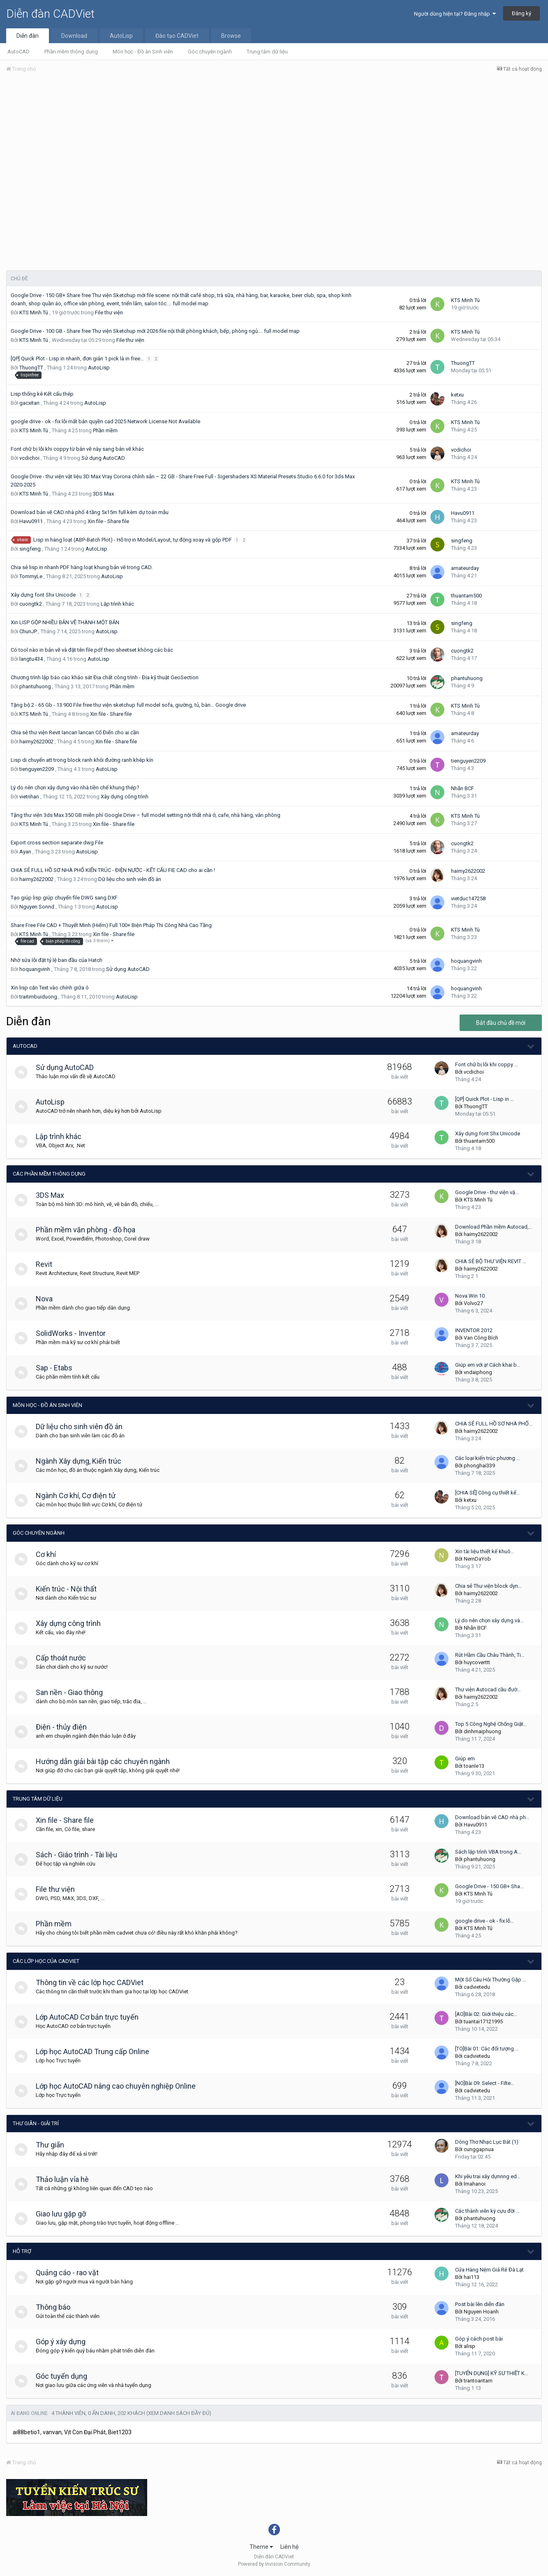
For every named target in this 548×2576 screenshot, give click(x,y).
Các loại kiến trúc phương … (487, 1458)
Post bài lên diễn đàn (479, 2304)
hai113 (471, 2277)
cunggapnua (479, 2149)
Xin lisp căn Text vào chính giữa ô (50, 988)
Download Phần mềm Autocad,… (493, 1227)
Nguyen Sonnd (36, 907)
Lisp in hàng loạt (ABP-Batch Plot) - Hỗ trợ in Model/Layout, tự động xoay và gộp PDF (133, 540)
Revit (47, 1264)
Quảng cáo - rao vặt (70, 2272)
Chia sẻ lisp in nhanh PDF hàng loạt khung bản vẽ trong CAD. (82, 567)
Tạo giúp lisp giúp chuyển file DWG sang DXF (64, 898)
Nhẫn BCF (462, 788)
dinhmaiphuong (482, 1731)
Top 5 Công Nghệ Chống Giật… (491, 1724)
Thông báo (56, 2307)
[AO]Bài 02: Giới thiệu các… (486, 2014)
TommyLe (30, 576)
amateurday (465, 568)
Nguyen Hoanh (481, 2311)
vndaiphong (478, 1372)
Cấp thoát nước (64, 1658)
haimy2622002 (36, 741)
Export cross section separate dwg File (57, 842)
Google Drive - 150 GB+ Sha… (489, 1886)
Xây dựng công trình (124, 796)
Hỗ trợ (22, 2251)
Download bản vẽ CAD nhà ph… (492, 1817)
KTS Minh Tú (33, 312)
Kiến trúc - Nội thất (69, 1588)
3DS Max (103, 494)
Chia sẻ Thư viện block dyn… (488, 1586)
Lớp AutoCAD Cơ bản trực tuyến (90, 2017)
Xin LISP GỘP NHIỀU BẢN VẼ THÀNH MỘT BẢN (65, 622)
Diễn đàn (27, 35)
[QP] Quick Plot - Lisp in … (484, 1099)
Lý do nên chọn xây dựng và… (489, 1620)
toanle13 (474, 1766)
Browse (231, 35)
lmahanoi (475, 2184)
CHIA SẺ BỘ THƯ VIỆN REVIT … (490, 1261)
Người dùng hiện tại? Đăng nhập (455, 14)
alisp (469, 2346)
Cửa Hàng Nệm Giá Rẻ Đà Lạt (489, 2270)
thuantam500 (466, 596)
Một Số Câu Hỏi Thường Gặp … (490, 1979)
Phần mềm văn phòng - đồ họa (89, 1229)
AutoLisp (121, 35)
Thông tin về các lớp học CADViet (93, 1982)
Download (74, 35)
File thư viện (109, 312)
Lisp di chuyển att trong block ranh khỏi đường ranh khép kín (82, 760)
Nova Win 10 (470, 1296)
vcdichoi (29, 458)
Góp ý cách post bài (479, 2339)
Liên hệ (289, 2547)
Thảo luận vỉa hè (65, 2179)
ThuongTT (31, 367)
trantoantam (478, 2381)
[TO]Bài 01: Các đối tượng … (487, 2049)
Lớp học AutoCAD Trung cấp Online (96, 2051)
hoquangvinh (34, 969)
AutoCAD (18, 51)
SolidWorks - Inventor (74, 1333)
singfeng (30, 549)
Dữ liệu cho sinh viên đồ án (129, 879)
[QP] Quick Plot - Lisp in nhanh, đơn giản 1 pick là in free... (78, 358)
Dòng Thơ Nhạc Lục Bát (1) (486, 2142)
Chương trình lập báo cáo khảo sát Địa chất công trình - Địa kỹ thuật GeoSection (105, 677)
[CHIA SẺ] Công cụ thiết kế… (487, 1493)
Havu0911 (31, 521)
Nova (47, 1298)
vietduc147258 (468, 898)
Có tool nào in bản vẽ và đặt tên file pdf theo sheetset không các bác (92, 650)
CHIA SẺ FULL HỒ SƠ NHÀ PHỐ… (493, 1424)
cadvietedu (477, 1987)
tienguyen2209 (36, 769)
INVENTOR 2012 (474, 1330)
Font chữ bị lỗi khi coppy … (486, 1064)
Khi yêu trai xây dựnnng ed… (487, 2176)
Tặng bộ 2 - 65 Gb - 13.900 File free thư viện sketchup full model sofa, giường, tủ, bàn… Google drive (128, 705)
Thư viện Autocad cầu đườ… (488, 1689)
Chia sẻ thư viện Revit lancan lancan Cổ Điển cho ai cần (75, 732)
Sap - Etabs (57, 1367)
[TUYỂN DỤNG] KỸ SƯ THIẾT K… (491, 2373)
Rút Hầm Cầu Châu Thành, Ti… (490, 1655)
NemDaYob (477, 1559)
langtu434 (31, 659)
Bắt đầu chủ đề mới (500, 1022)
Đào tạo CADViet (177, 35)
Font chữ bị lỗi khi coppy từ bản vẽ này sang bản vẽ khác (77, 449)
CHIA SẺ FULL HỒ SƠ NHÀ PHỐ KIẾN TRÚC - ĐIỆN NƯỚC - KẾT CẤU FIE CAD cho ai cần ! (113, 870)
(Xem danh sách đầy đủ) (178, 2413)
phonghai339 (479, 1465)
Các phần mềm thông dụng (49, 1174)
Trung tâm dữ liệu (267, 51)
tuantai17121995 (483, 2021)
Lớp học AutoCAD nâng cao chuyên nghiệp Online (119, 2086)
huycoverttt (477, 1662)
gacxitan (29, 403)
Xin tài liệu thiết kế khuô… (484, 1551)
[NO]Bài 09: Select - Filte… (484, 2083)
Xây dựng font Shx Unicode (44, 595)
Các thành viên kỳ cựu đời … (487, 2211)
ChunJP (28, 631)
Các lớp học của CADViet (46, 1961)
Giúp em (465, 1758)
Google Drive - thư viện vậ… (487, 1192)
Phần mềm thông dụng (71, 51)
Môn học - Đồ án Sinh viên (143, 51)
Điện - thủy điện (64, 1727)
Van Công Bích (481, 1338)
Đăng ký (521, 13)
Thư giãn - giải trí (36, 2123)
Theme (261, 2547)
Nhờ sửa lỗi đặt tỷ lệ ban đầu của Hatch (56, 960)
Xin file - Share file (108, 521)
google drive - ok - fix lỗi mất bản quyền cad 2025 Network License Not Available (105, 421)
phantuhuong (35, 686)
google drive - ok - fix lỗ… (484, 1921)
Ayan (25, 852)
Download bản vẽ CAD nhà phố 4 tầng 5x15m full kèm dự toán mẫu (90, 512)
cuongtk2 (30, 604)
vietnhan (29, 796)
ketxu (457, 395)
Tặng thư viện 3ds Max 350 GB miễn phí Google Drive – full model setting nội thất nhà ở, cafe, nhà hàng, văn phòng (145, 815)
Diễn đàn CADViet (50, 14)
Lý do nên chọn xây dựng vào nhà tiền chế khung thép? (75, 787)
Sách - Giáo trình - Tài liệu (80, 1854)
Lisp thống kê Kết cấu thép (42, 394)
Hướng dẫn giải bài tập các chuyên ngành (106, 1761)
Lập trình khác (117, 604)
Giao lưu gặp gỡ (64, 2213)
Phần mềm (105, 430)
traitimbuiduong (38, 997)
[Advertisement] (274, 140)
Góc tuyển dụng (65, 2376)
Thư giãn (53, 2144)
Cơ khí (49, 1554)
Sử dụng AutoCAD (103, 458)
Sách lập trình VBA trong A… (488, 1852)
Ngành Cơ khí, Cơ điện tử (79, 1495)
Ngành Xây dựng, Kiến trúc (82, 1461)
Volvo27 (473, 1303)
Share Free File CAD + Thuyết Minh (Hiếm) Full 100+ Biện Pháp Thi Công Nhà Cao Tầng (111, 925)
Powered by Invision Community (274, 2564)
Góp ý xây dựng (64, 2341)
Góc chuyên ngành (210, 51)
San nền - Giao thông (72, 1692)
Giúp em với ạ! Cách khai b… (487, 1365)
